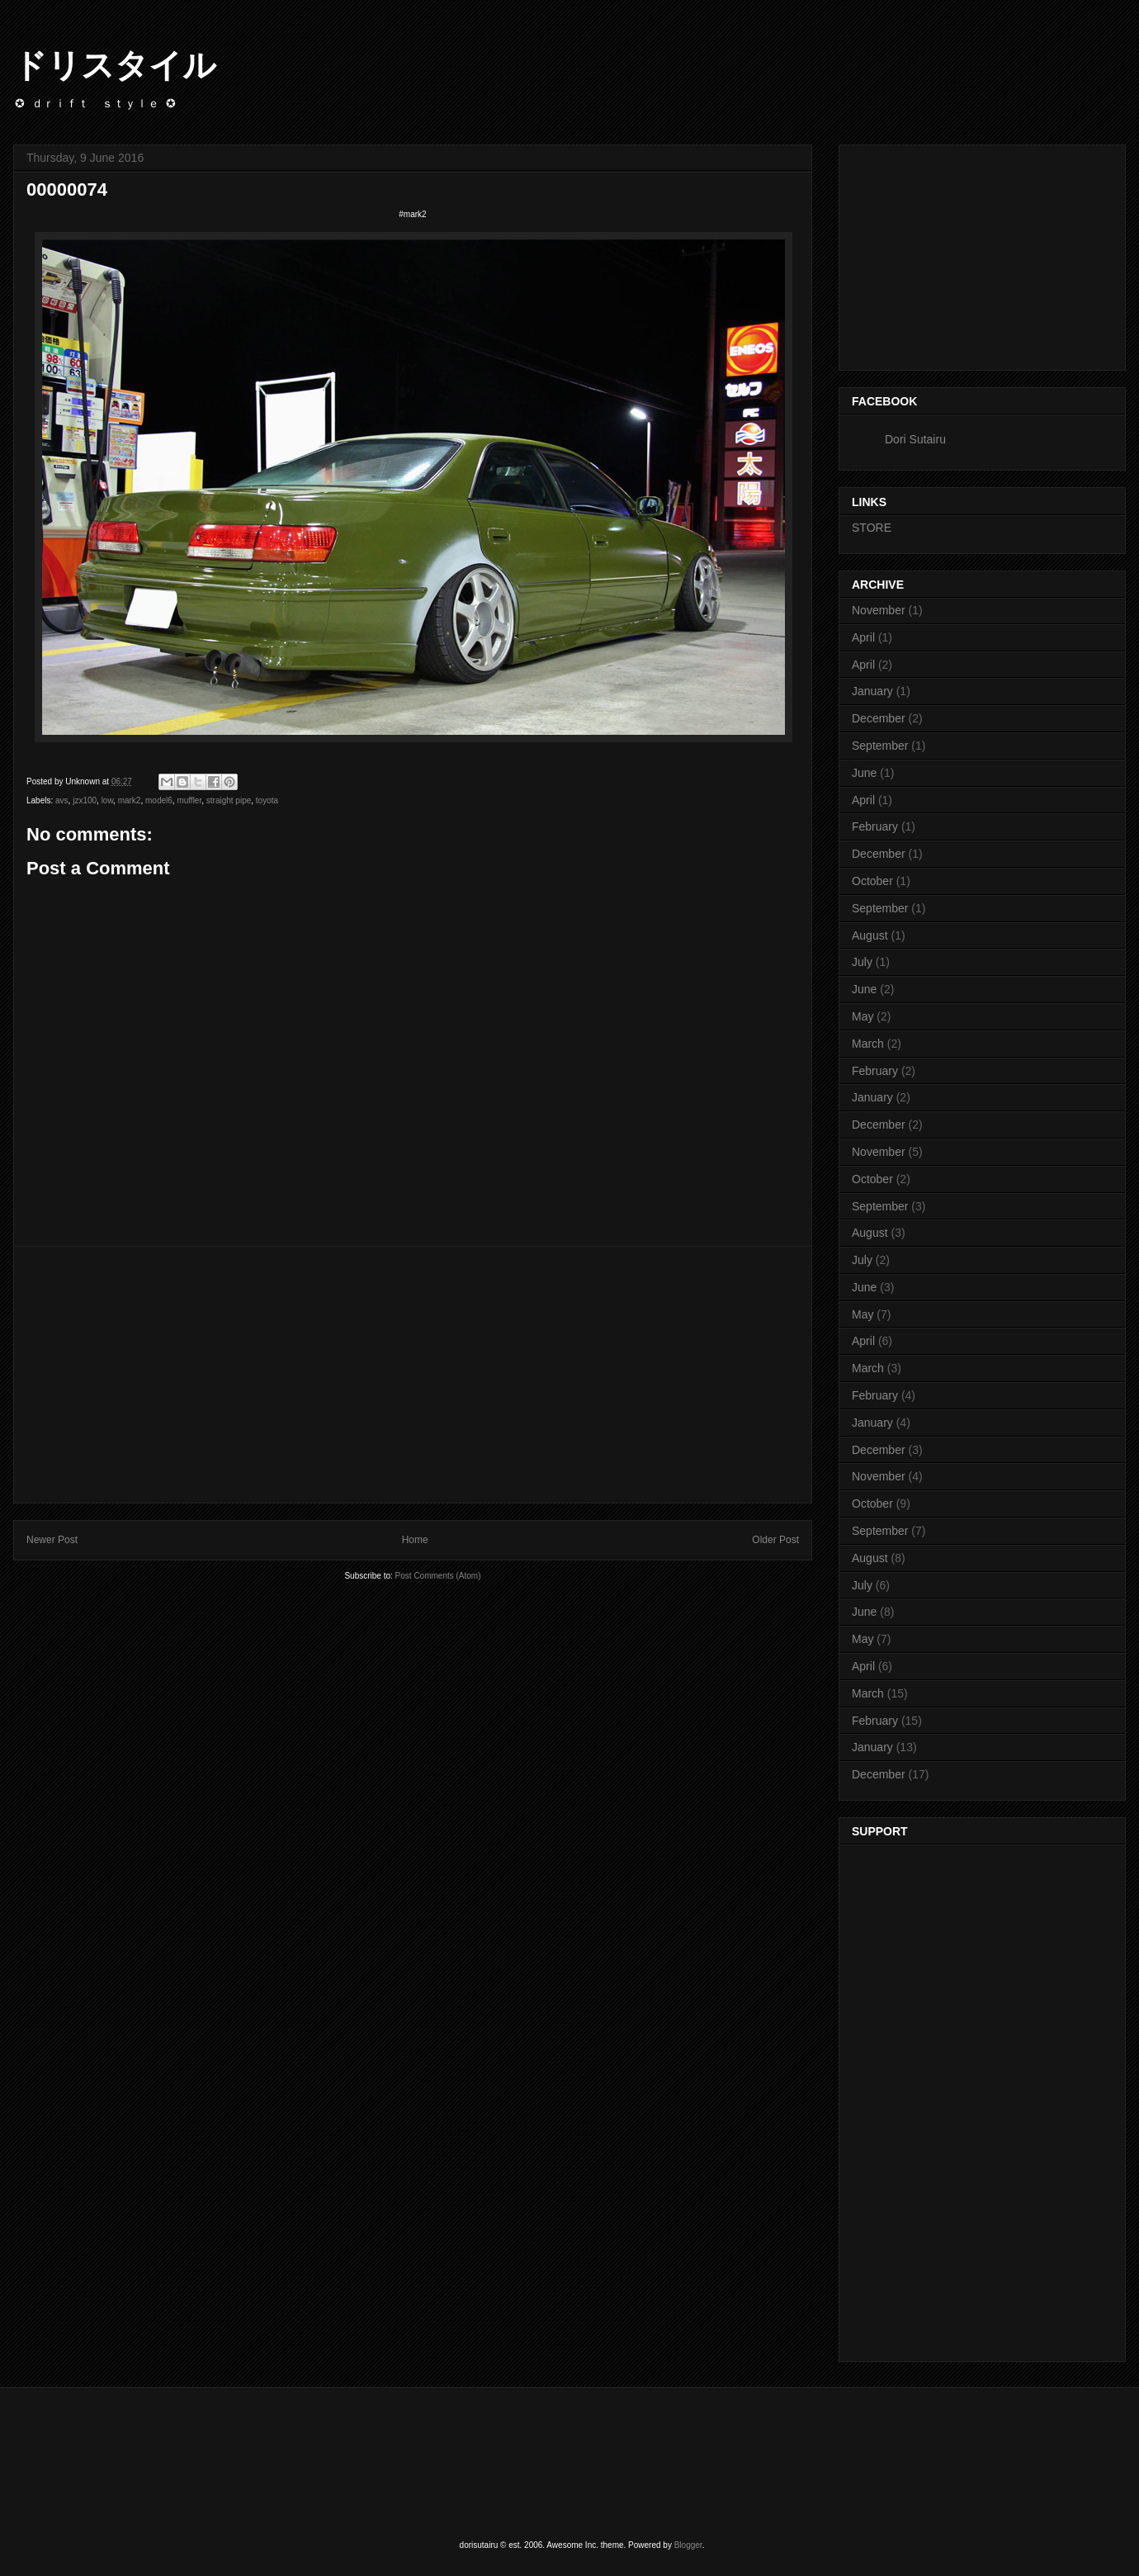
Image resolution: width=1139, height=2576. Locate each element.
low (107, 800)
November (878, 610)
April (863, 637)
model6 (159, 800)
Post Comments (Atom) (438, 1575)
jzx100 (85, 800)
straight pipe (228, 800)
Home (415, 1540)
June (864, 772)
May (862, 1016)
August (870, 935)
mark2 (129, 800)
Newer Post (52, 1540)
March (868, 1043)
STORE (871, 527)
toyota (267, 800)
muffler (189, 800)
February (875, 826)
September (880, 745)
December (878, 718)
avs (62, 800)
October (872, 881)
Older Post (775, 1540)
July (862, 961)
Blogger (688, 2545)
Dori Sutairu (915, 439)
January (872, 691)
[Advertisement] (412, 1374)
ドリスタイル (114, 65)
